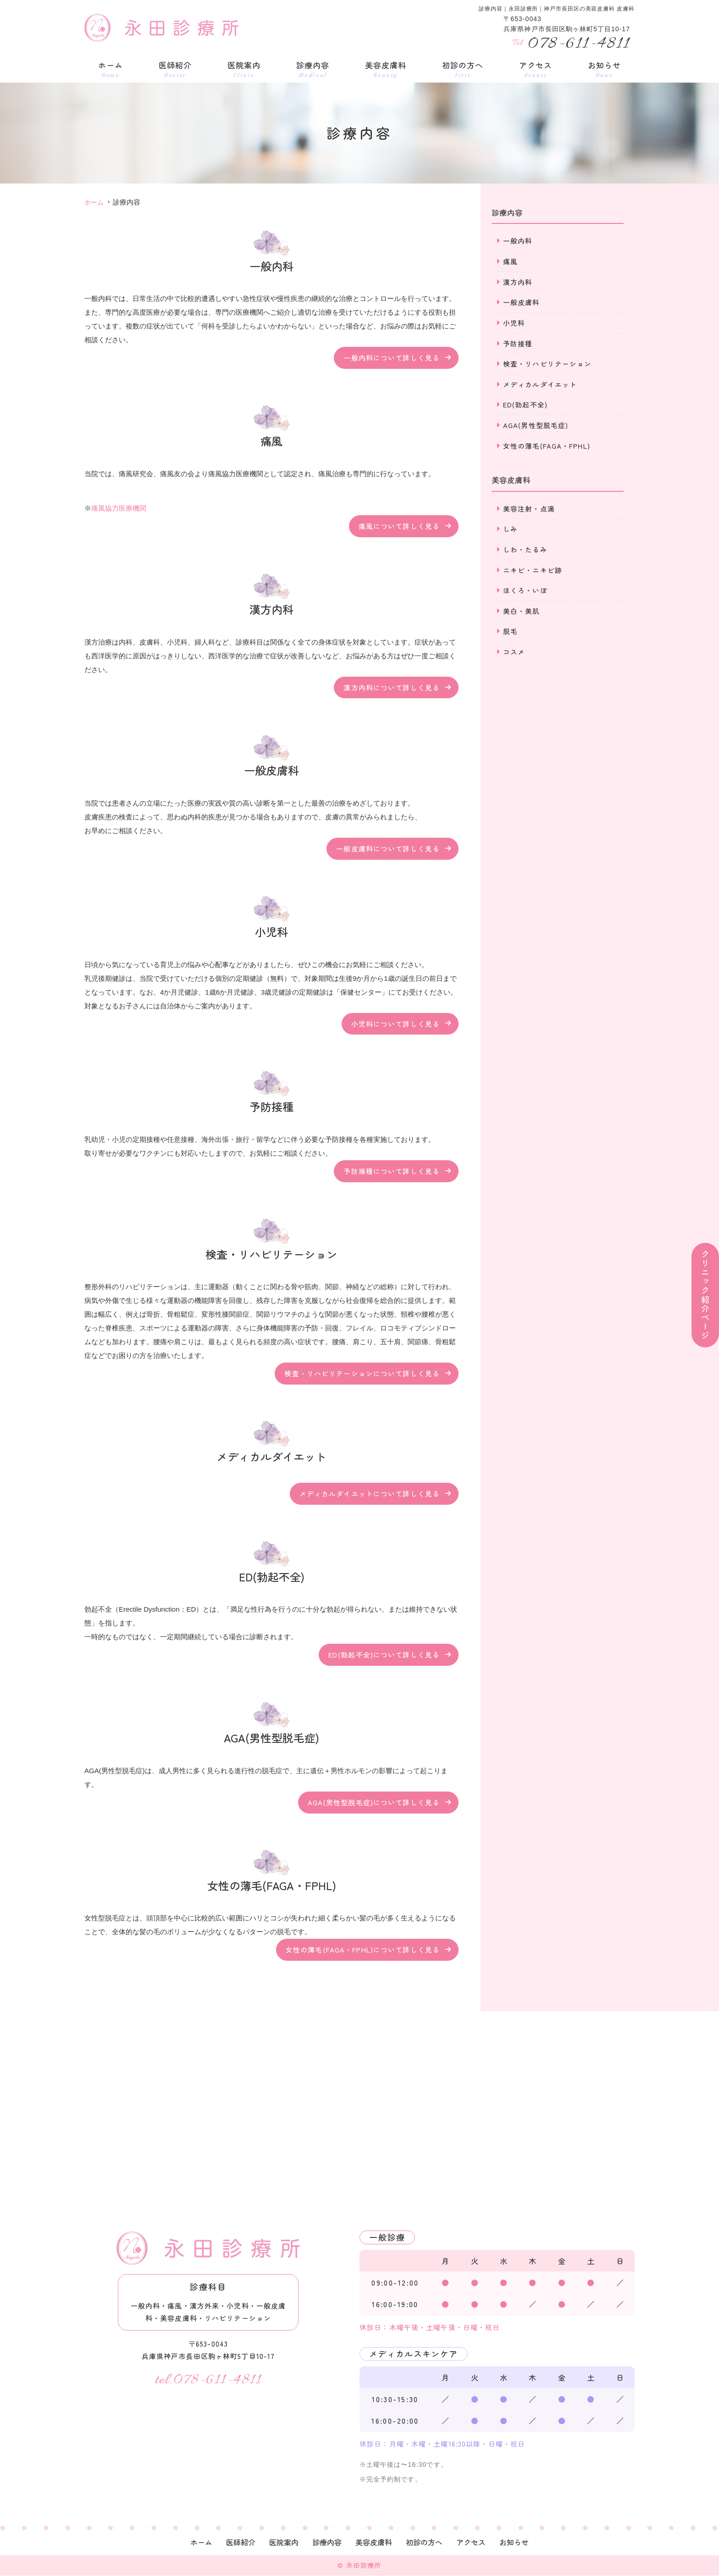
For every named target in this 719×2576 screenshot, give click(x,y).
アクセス (535, 69)
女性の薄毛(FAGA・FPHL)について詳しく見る (363, 1950)
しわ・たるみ (525, 551)
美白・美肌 (521, 613)
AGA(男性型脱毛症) (536, 426)
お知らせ (604, 69)
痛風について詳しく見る (399, 526)
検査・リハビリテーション (547, 364)
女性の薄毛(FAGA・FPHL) (547, 447)
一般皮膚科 (521, 302)
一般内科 (518, 240)
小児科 (514, 323)
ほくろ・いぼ (525, 593)
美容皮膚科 (385, 69)
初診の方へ (462, 69)
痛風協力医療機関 (118, 508)
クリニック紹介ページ (705, 1295)
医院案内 (243, 69)
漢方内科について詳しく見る (391, 687)
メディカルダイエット (540, 385)
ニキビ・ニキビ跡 (532, 572)
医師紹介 (175, 69)
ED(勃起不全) (525, 406)
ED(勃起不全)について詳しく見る (384, 1655)
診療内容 (312, 69)
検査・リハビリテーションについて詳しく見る (362, 1374)
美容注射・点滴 (529, 510)
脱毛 (510, 634)
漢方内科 (518, 282)
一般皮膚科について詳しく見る (388, 848)
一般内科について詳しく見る (391, 357)
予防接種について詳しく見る (391, 1171)
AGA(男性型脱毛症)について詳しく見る (374, 1802)
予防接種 (518, 344)
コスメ (514, 655)
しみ (510, 531)
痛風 (510, 261)
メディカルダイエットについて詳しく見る (369, 1493)
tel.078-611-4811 (208, 2380)
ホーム (110, 69)
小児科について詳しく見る (395, 1023)
